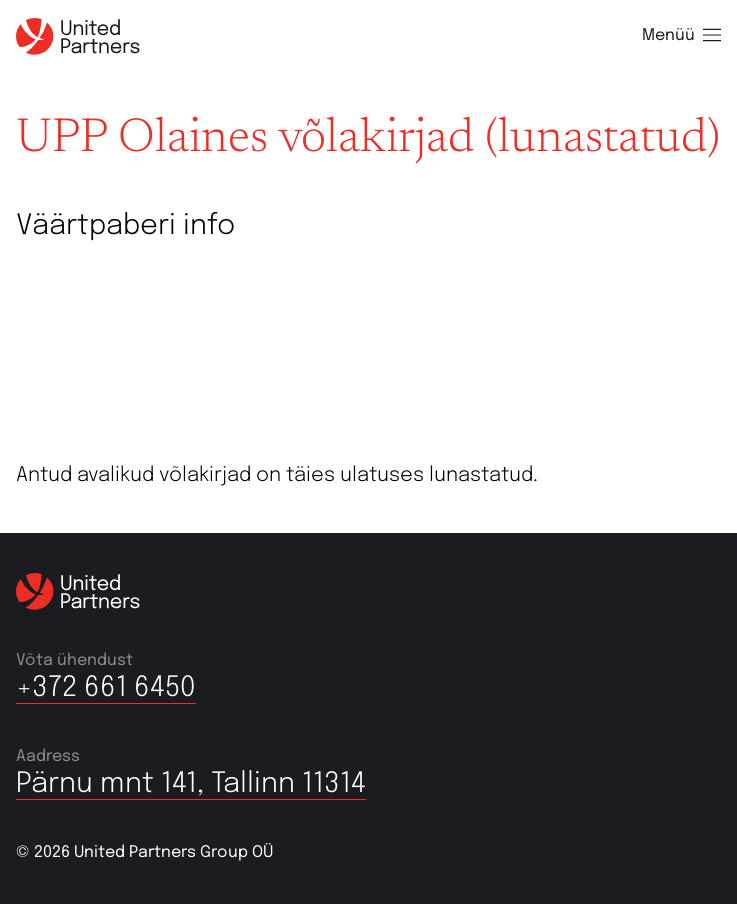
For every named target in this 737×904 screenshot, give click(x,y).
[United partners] (78, 36)
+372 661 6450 (106, 688)
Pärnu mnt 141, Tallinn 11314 (191, 784)
